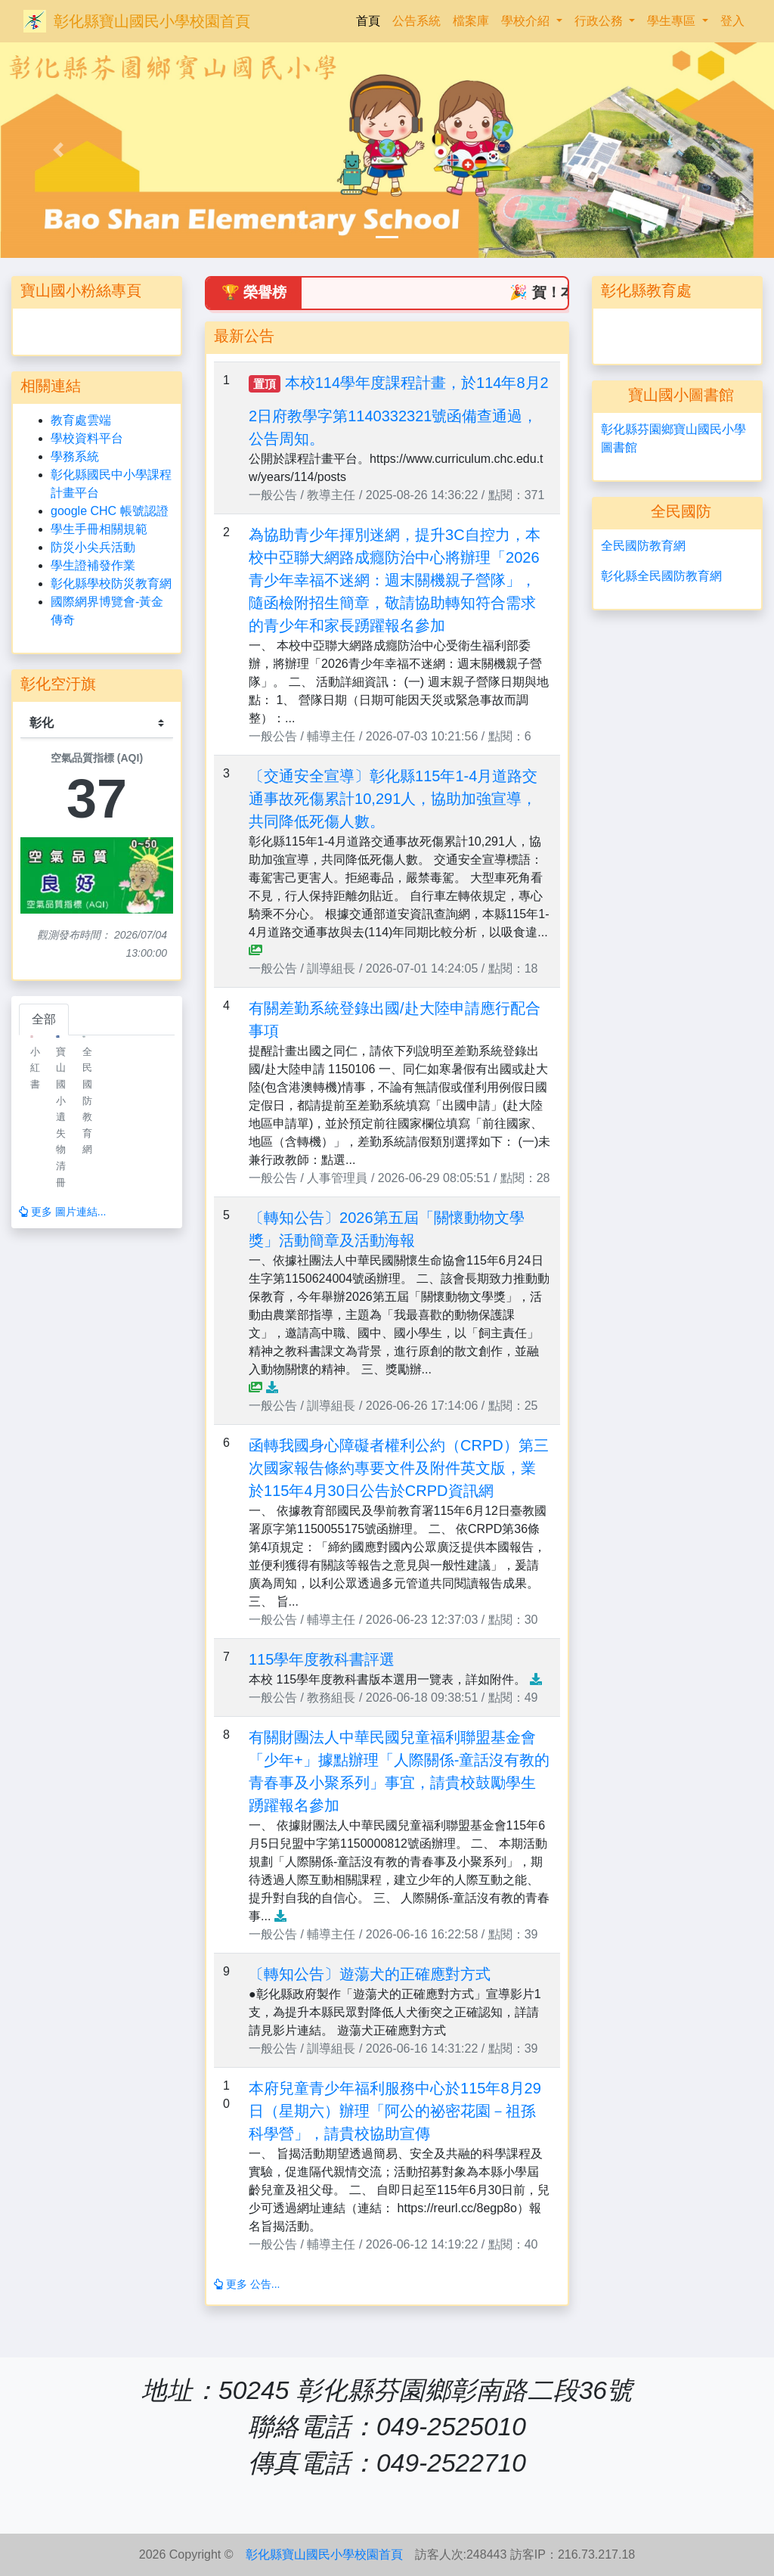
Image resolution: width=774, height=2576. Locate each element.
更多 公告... (247, 2284)
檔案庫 (471, 20)
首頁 (371, 19)
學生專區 (672, 20)
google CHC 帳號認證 (110, 510)
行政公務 (600, 20)
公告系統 (416, 20)
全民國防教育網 (643, 545)
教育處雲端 (81, 420)
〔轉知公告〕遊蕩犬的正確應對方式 (370, 1974)
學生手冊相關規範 (99, 529)
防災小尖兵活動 (93, 547)
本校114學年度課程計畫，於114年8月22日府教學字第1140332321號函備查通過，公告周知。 (399, 410)
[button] (58, 150)
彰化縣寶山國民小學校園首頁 (152, 21)
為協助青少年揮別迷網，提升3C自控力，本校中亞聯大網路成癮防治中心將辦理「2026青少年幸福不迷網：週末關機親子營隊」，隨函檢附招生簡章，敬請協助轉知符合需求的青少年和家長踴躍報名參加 (394, 580)
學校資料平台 (87, 438)
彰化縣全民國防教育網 (661, 576)
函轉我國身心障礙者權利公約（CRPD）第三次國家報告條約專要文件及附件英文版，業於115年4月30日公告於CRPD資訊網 (399, 1468)
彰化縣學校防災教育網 (111, 583)
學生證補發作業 (93, 565)
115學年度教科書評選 (322, 1659)
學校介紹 (527, 20)
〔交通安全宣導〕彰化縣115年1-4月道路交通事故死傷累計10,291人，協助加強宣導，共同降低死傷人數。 (393, 799)
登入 (732, 20)
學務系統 (75, 456)
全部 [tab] (44, 1019)
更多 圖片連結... (62, 1212)
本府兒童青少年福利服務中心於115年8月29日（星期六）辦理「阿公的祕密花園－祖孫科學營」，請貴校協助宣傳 (395, 2111)
